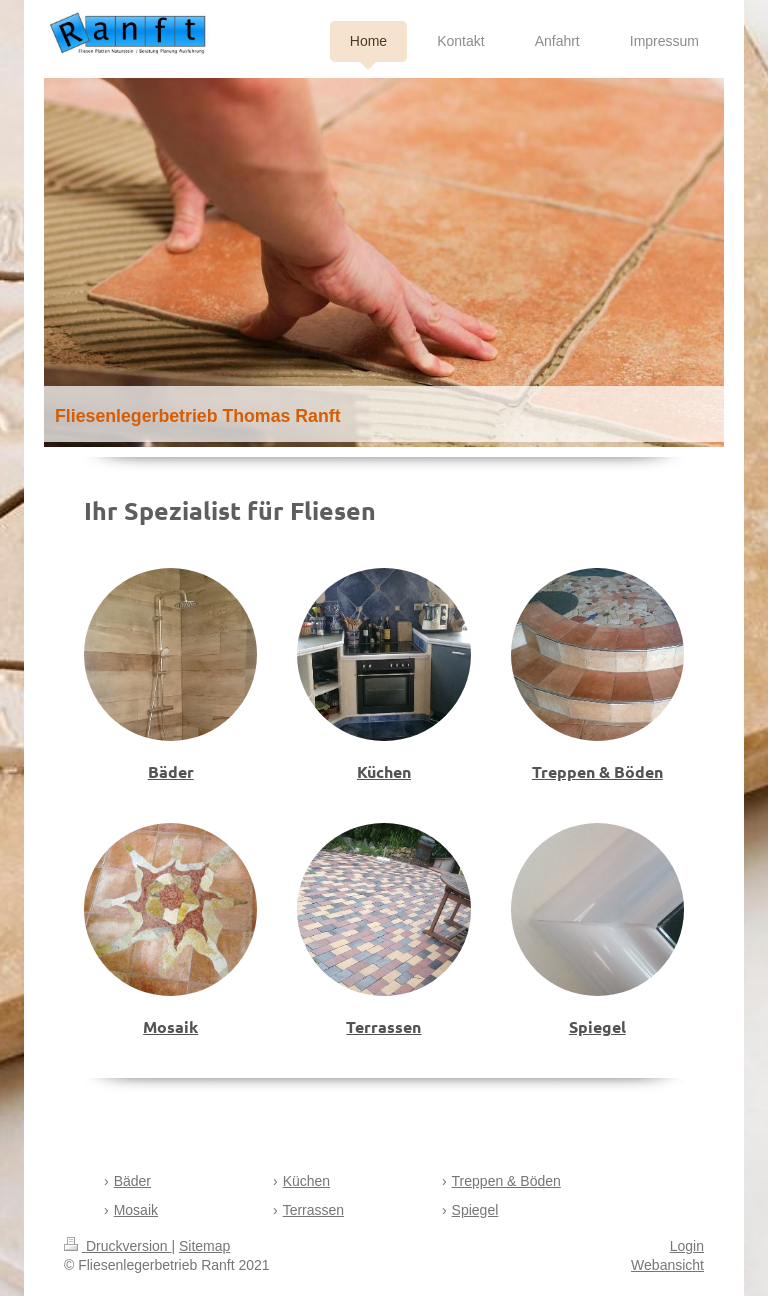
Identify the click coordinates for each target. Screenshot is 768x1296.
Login (687, 1246)
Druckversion (117, 1246)
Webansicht (667, 1265)
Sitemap (204, 1246)
